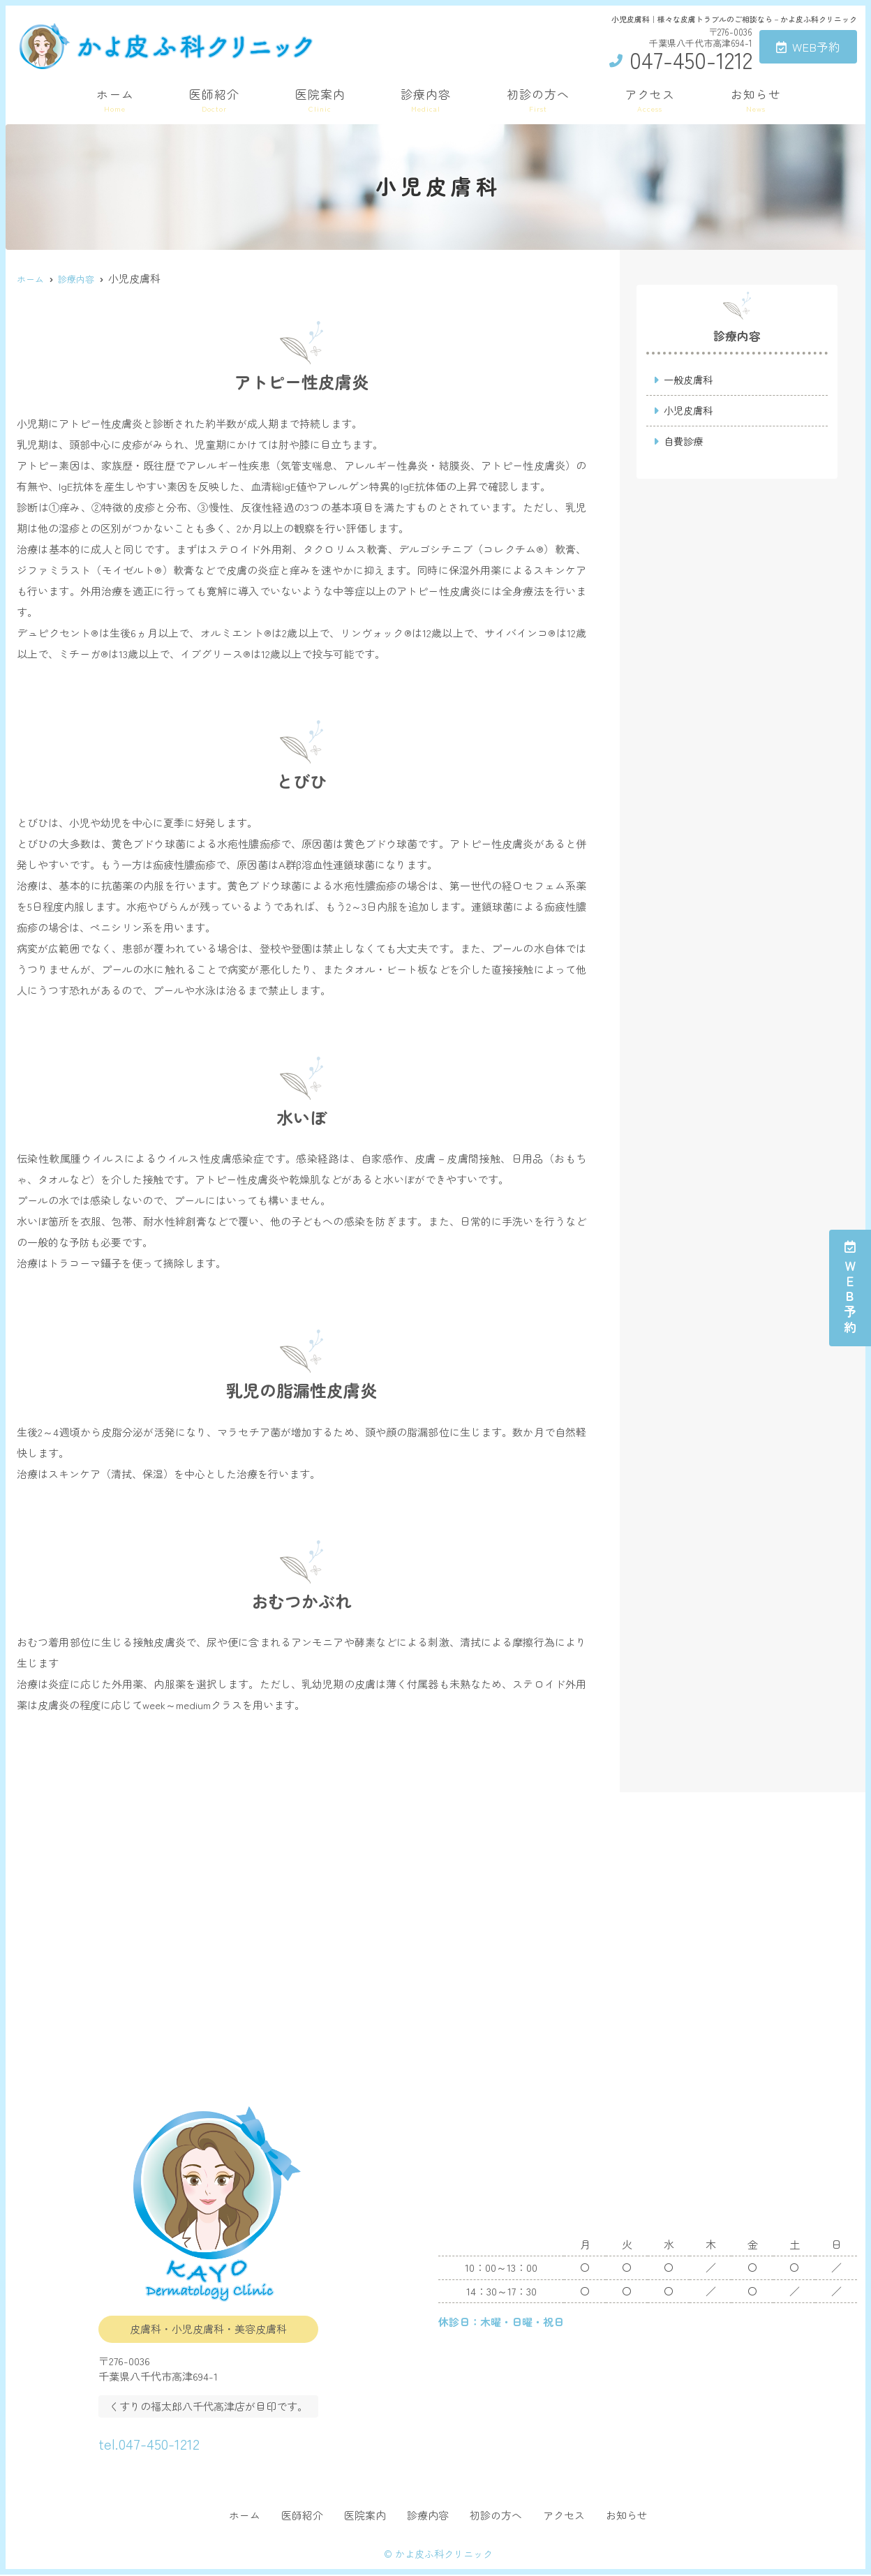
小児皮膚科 (690, 411)
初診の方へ (538, 99)
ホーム (115, 99)
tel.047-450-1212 (179, 2439)
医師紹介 (214, 99)
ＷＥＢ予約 (850, 1288)
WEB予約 (808, 46)
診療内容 (426, 99)
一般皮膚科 (690, 380)
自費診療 (685, 442)
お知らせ (756, 99)
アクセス (650, 99)
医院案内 (320, 99)
